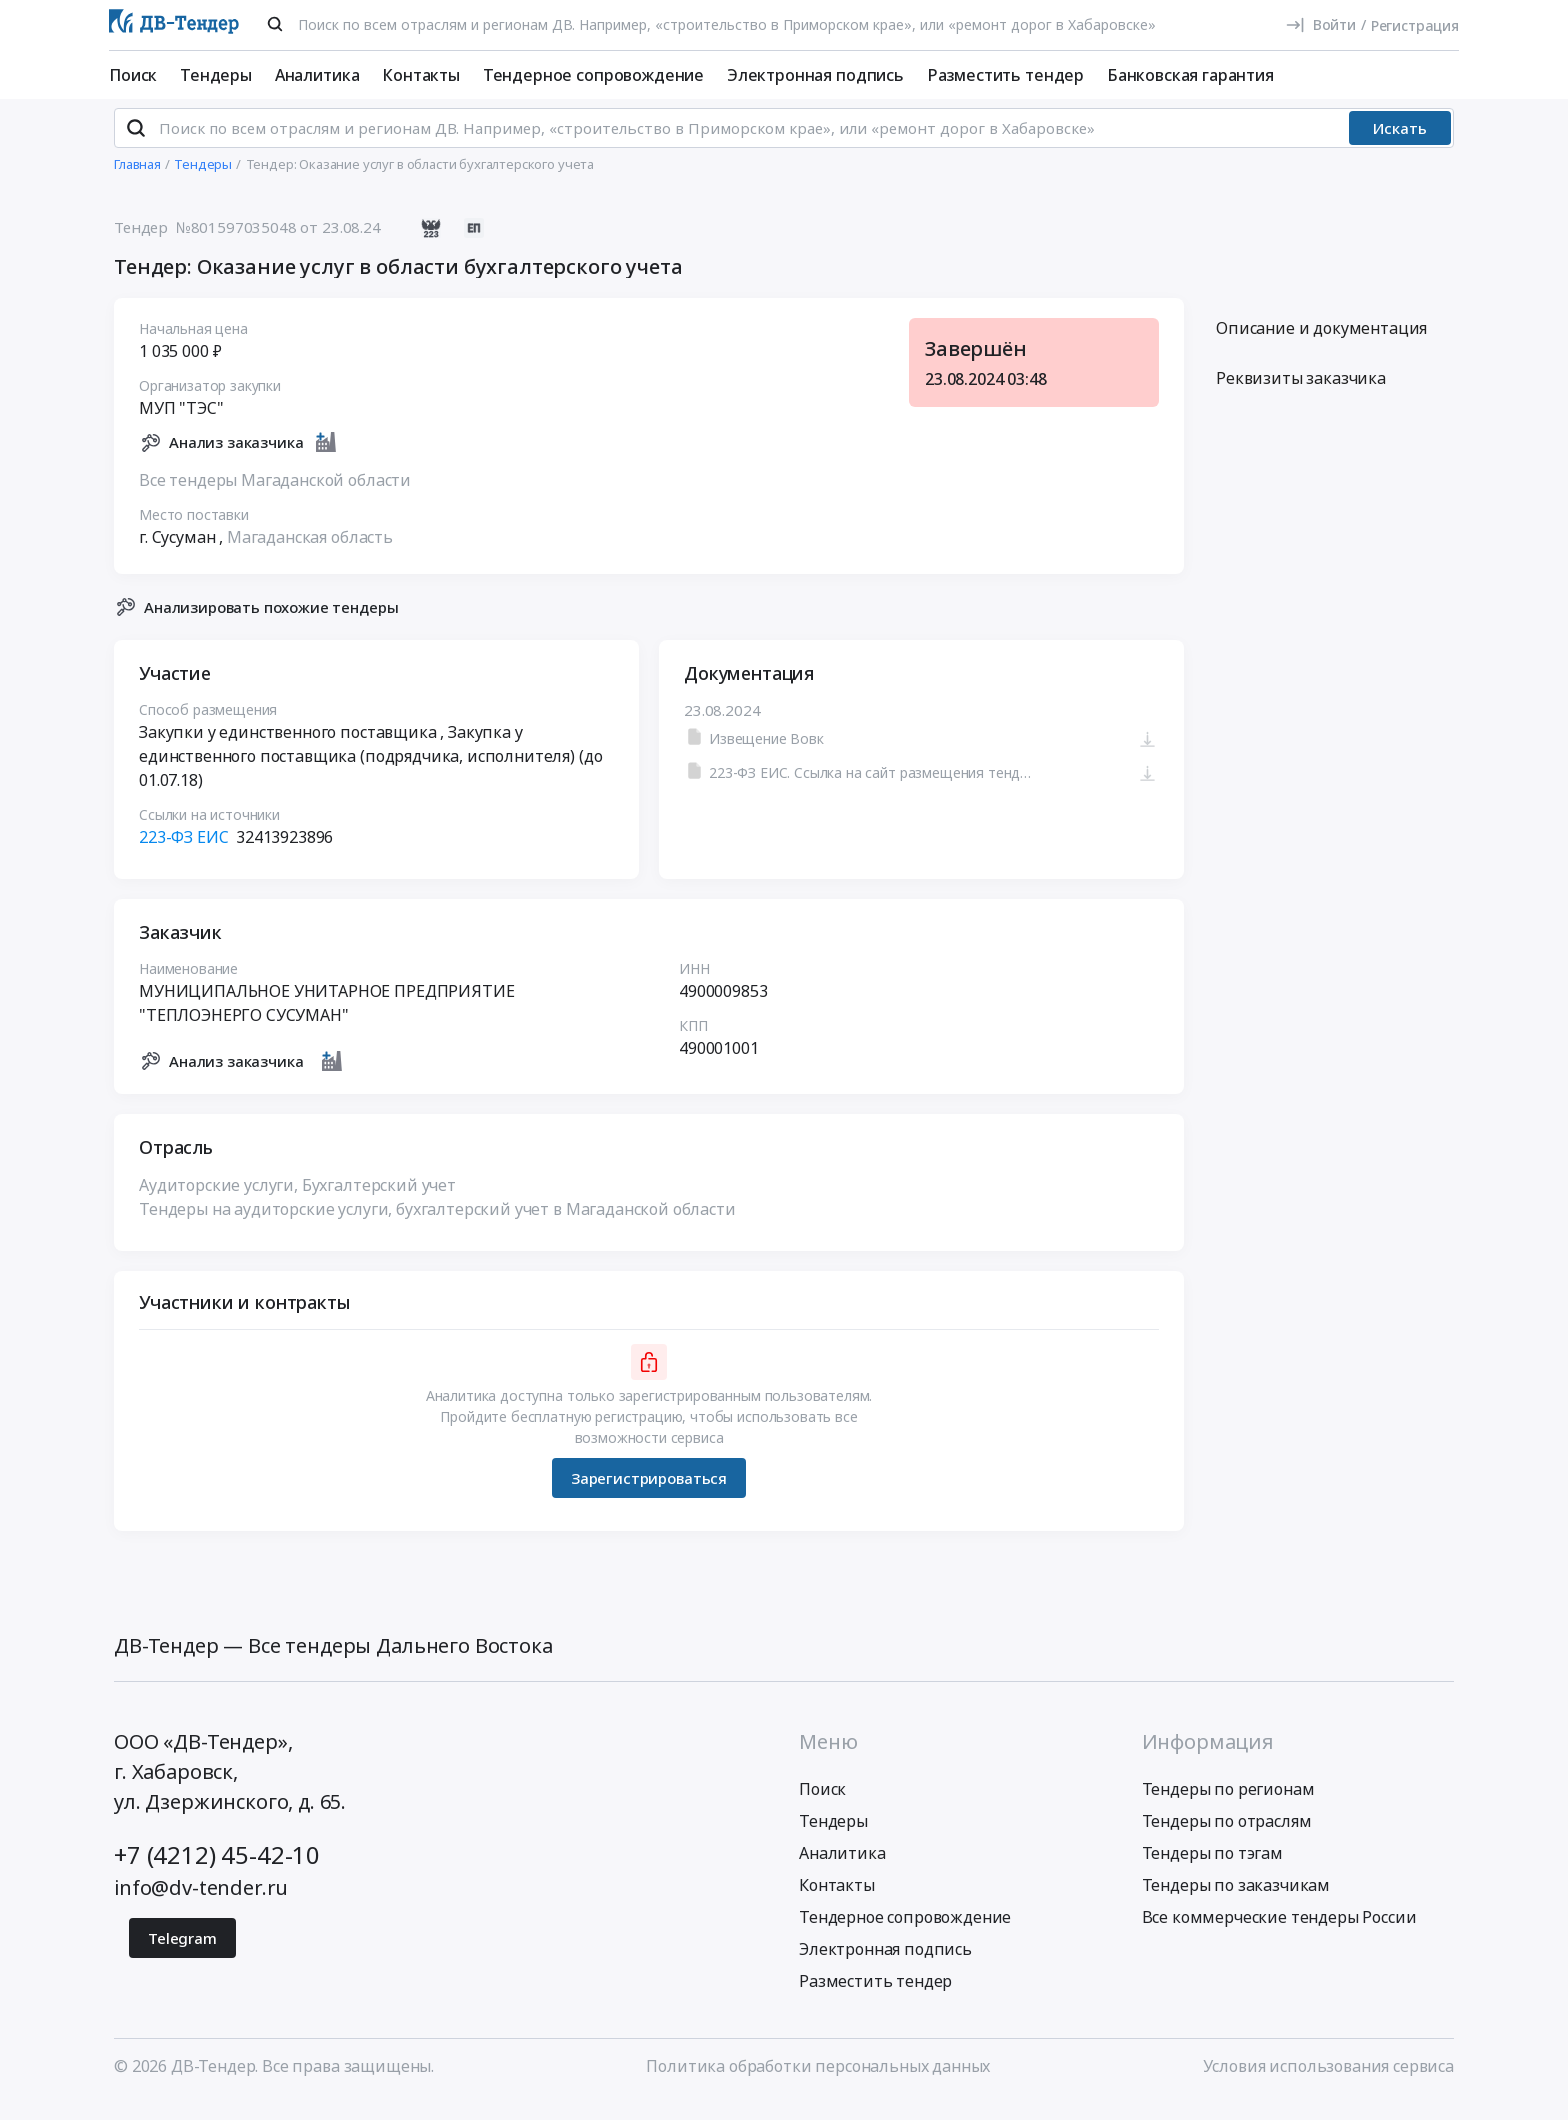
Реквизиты (1301, 395)
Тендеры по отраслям (1227, 1838)
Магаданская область (310, 553)
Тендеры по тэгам (1212, 1870)
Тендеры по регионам (1228, 1806)
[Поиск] (275, 24)
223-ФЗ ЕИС (183, 854)
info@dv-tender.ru (201, 1904)
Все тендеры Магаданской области (275, 496)
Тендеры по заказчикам (1236, 1902)
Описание (1321, 345)
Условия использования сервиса (1328, 2083)
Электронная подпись (815, 75)
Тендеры (216, 75)
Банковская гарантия (1190, 75)
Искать (1400, 145)
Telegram (182, 1955)
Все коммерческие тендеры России (1279, 1934)
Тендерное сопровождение (593, 75)
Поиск (133, 75)
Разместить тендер (1005, 75)
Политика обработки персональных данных (818, 2083)
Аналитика (317, 75)
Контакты (421, 75)
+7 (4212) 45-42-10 (217, 1871)
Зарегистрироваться (649, 1494)
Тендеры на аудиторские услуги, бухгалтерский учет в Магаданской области (437, 1226)
